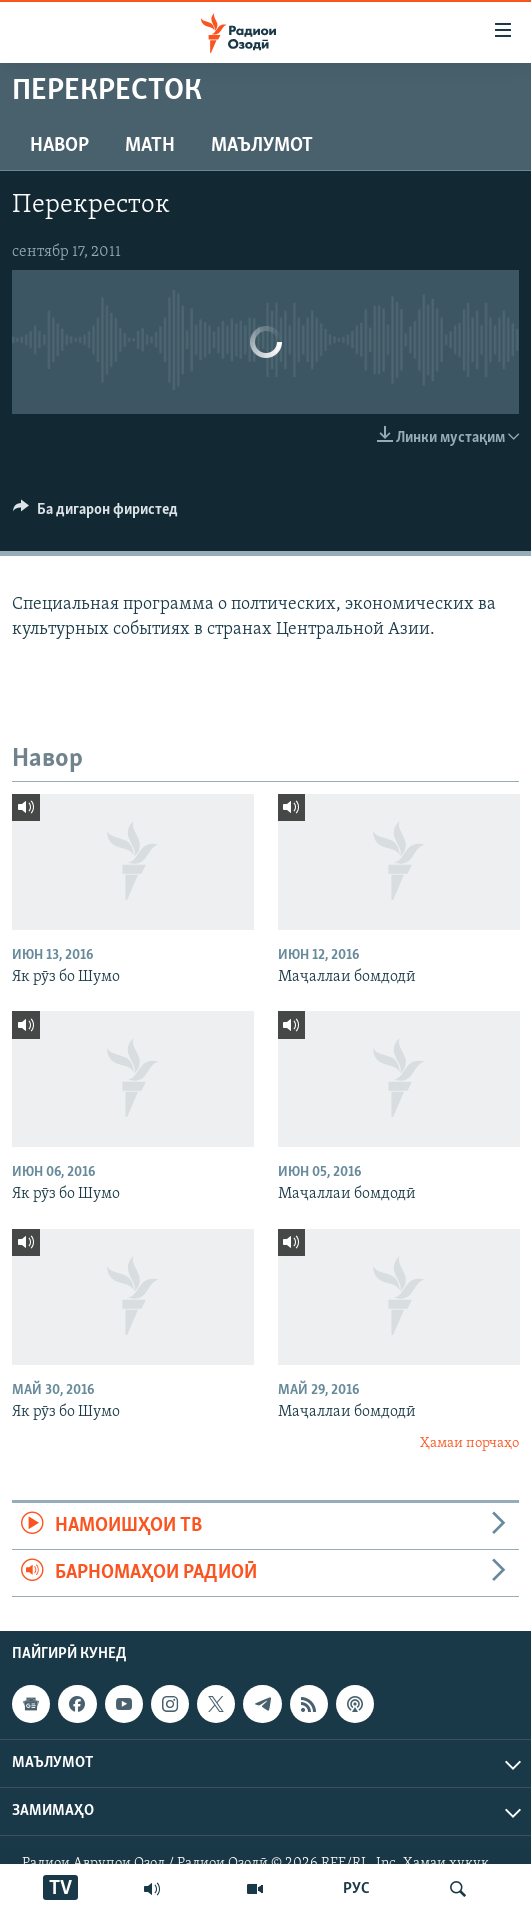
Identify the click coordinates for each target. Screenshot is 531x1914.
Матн (150, 146)
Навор (59, 146)
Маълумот (262, 146)
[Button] (95, 514)
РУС (356, 1889)
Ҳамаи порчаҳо (469, 1443)
